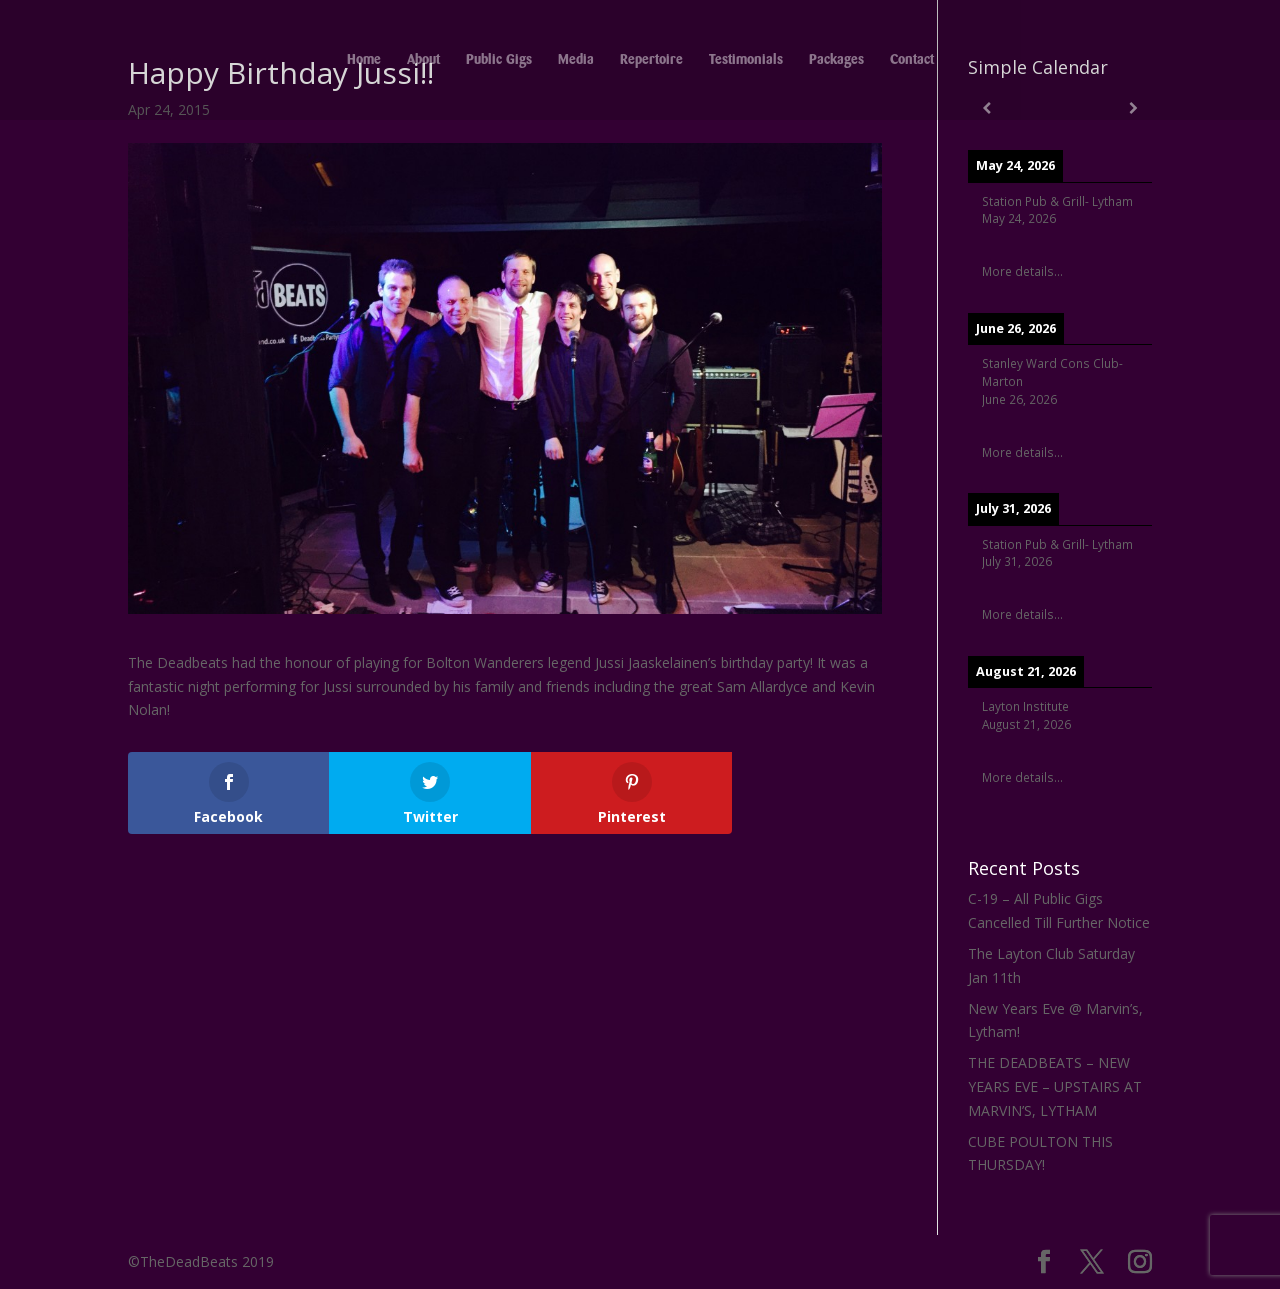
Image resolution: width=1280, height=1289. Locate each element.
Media (576, 60)
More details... (1022, 271)
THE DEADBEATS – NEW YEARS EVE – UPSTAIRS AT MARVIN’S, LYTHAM (1055, 1086)
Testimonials (746, 60)
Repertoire (651, 60)
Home (364, 60)
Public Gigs (499, 60)
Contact (912, 60)
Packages (836, 60)
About (423, 60)
